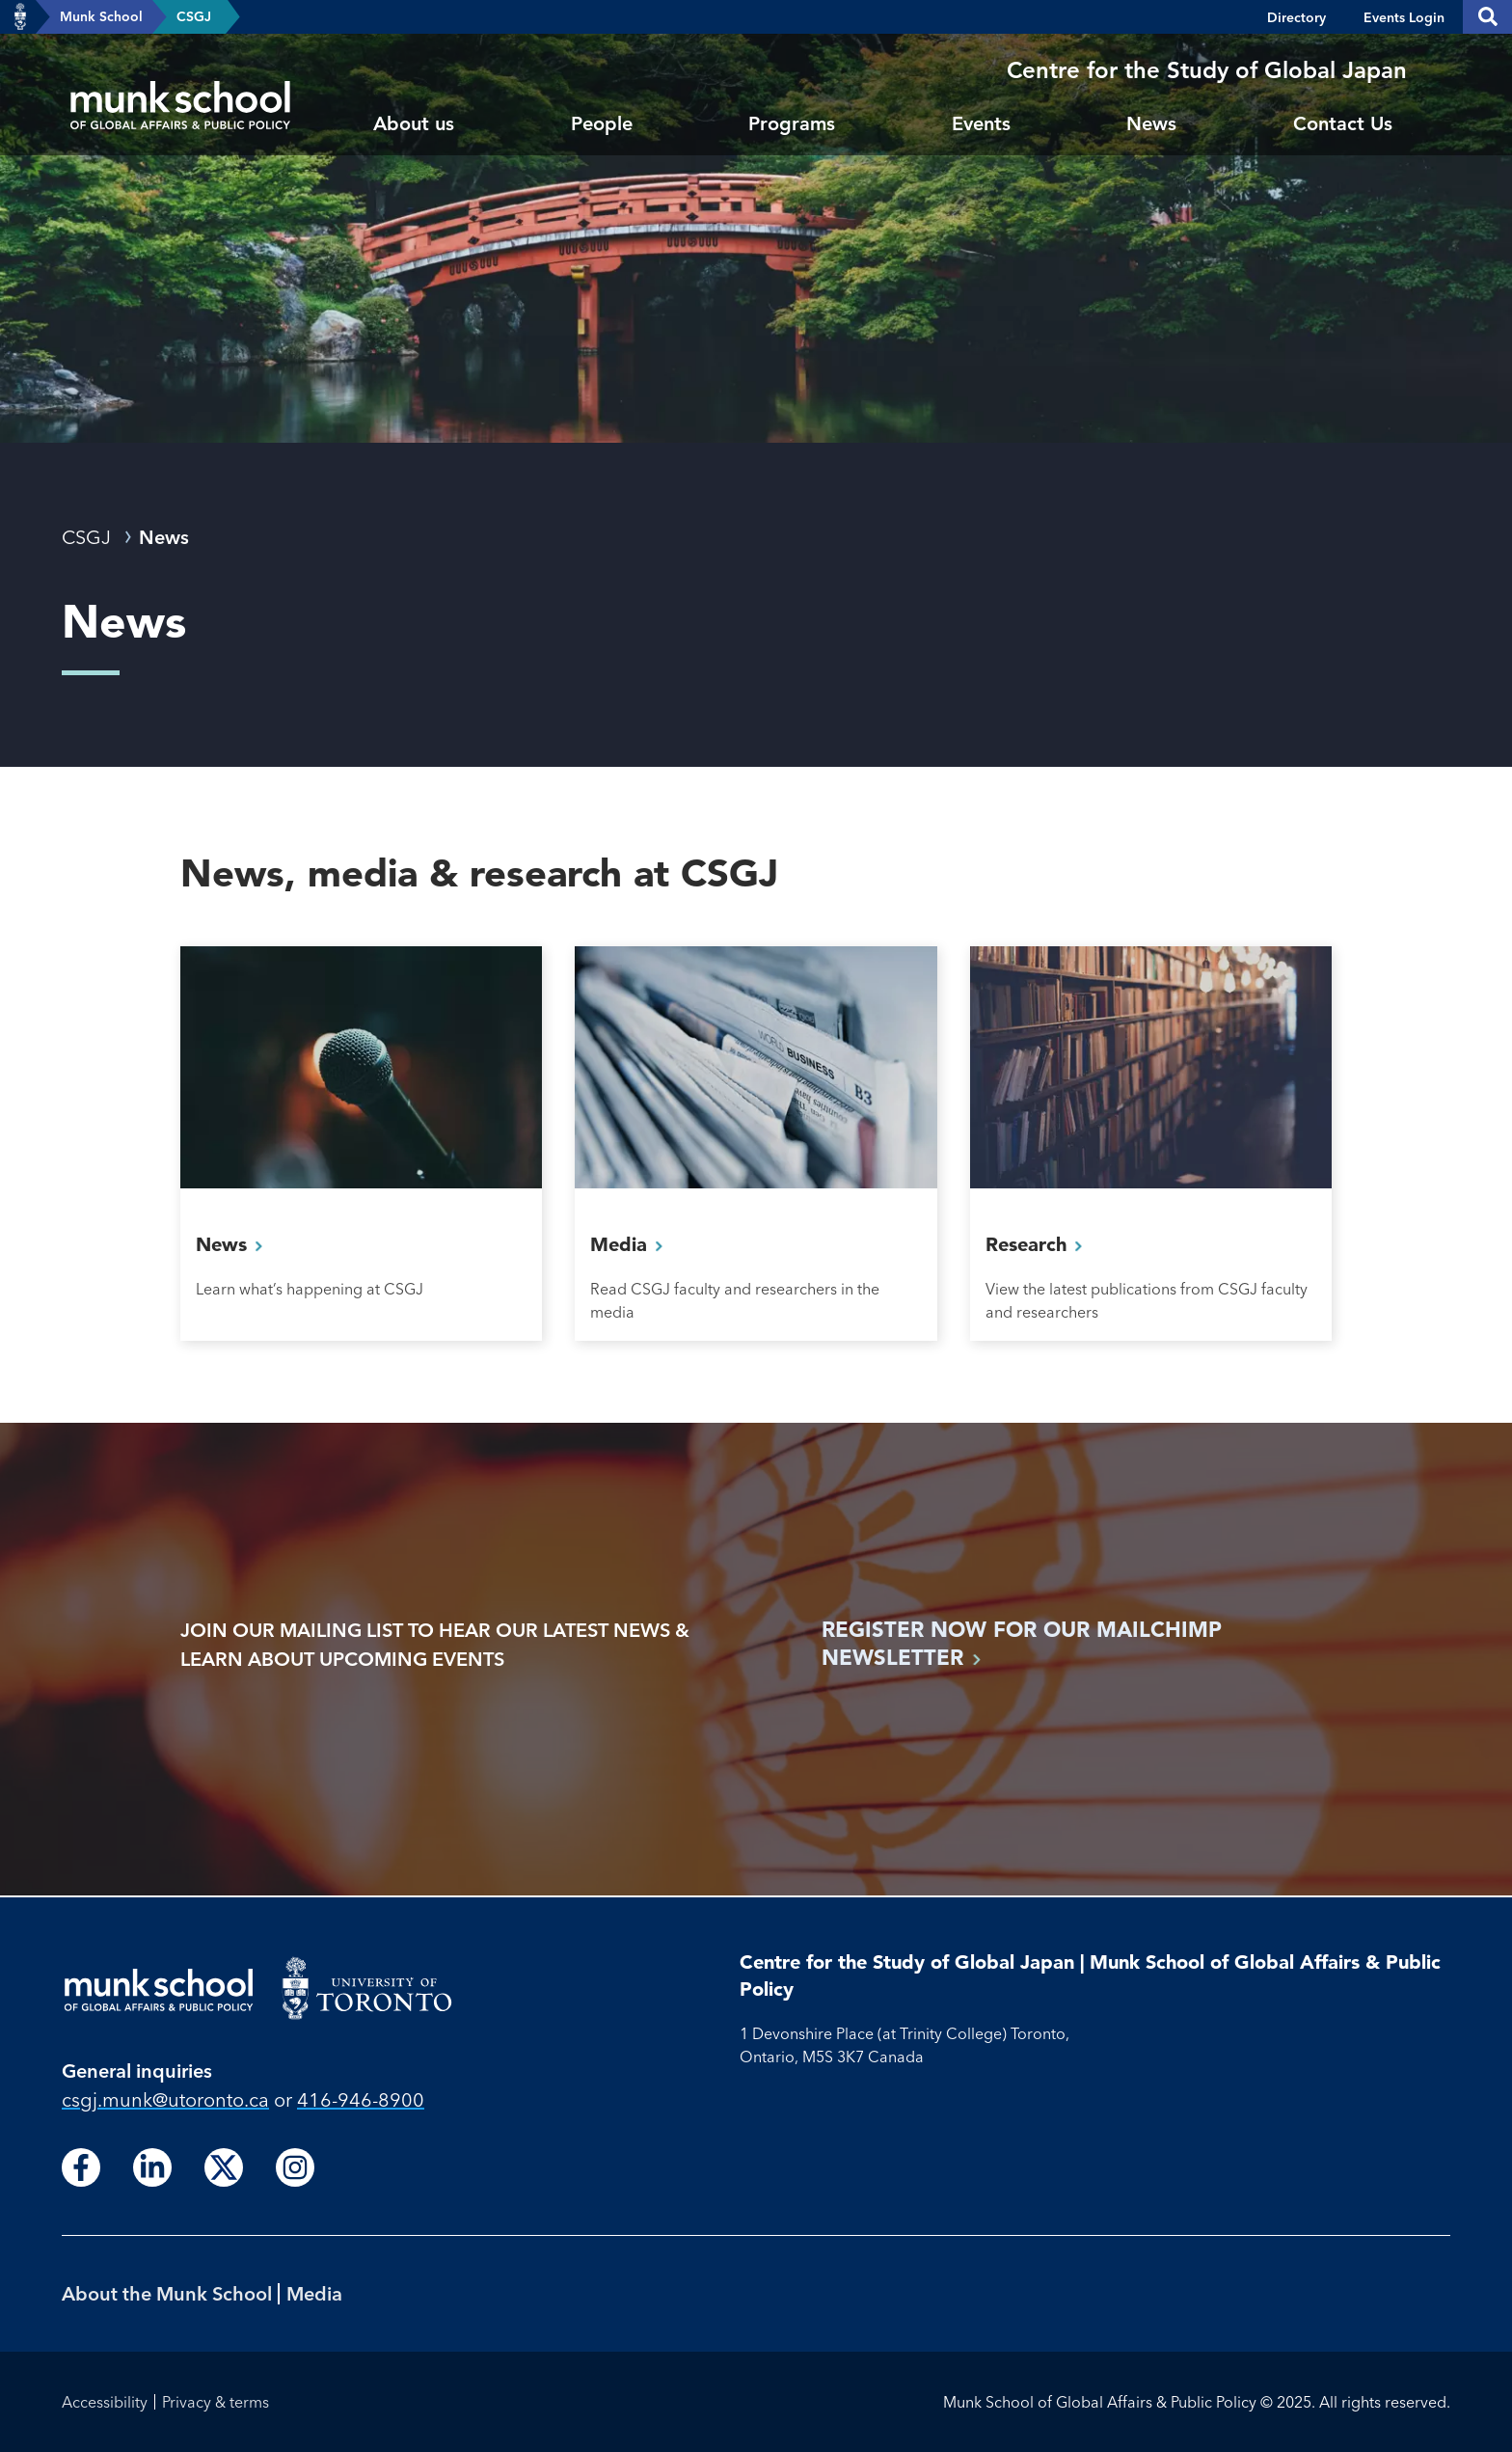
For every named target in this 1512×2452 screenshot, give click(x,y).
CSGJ (193, 16)
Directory (1296, 17)
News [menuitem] (1151, 123)
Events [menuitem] (981, 123)
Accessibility (105, 2401)
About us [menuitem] (413, 123)
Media (314, 2293)
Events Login (1404, 17)
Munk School (101, 16)
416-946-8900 (360, 2099)
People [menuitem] (602, 123)
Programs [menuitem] (791, 123)
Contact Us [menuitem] (1342, 123)
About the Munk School (167, 2293)
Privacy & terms (215, 2401)
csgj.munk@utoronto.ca (165, 2099)
